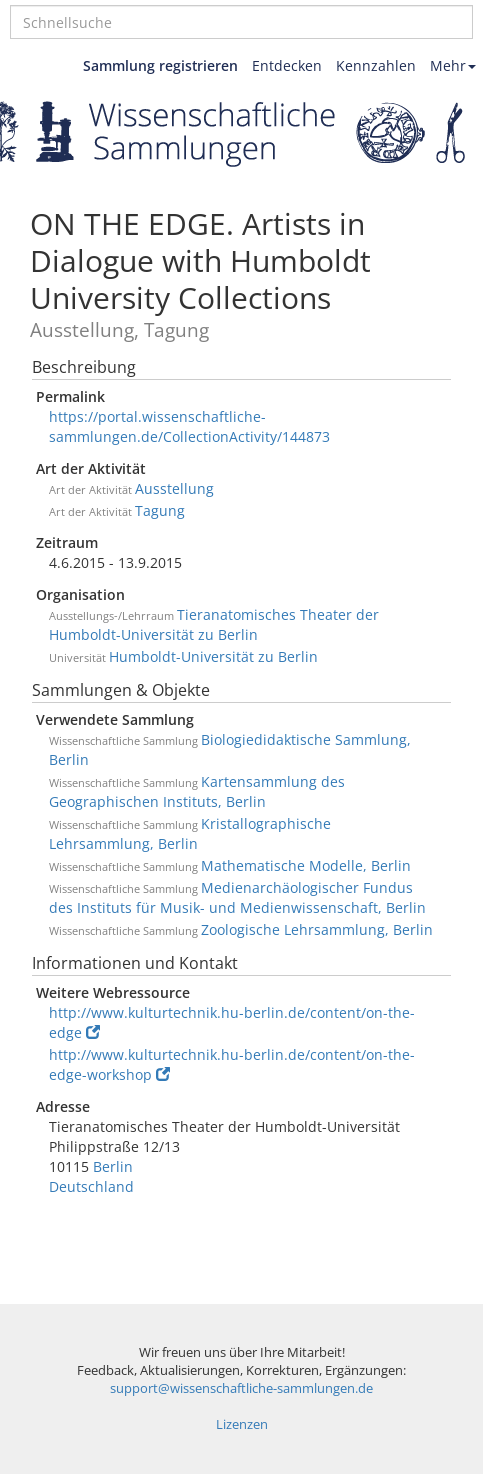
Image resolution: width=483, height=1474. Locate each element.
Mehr (453, 65)
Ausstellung (174, 488)
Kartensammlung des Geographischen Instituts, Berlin (197, 791)
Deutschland (91, 1186)
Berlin (113, 1166)
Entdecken (287, 65)
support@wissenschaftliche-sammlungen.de (241, 1388)
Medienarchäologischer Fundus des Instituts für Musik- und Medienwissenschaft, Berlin (237, 897)
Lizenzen (242, 1424)
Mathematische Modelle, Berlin (306, 865)
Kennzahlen (376, 65)
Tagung (160, 510)
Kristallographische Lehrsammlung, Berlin (190, 833)
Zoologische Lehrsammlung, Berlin (317, 929)
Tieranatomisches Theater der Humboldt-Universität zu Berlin (214, 624)
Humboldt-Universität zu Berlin (213, 656)
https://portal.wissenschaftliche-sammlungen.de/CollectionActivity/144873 (189, 426)
